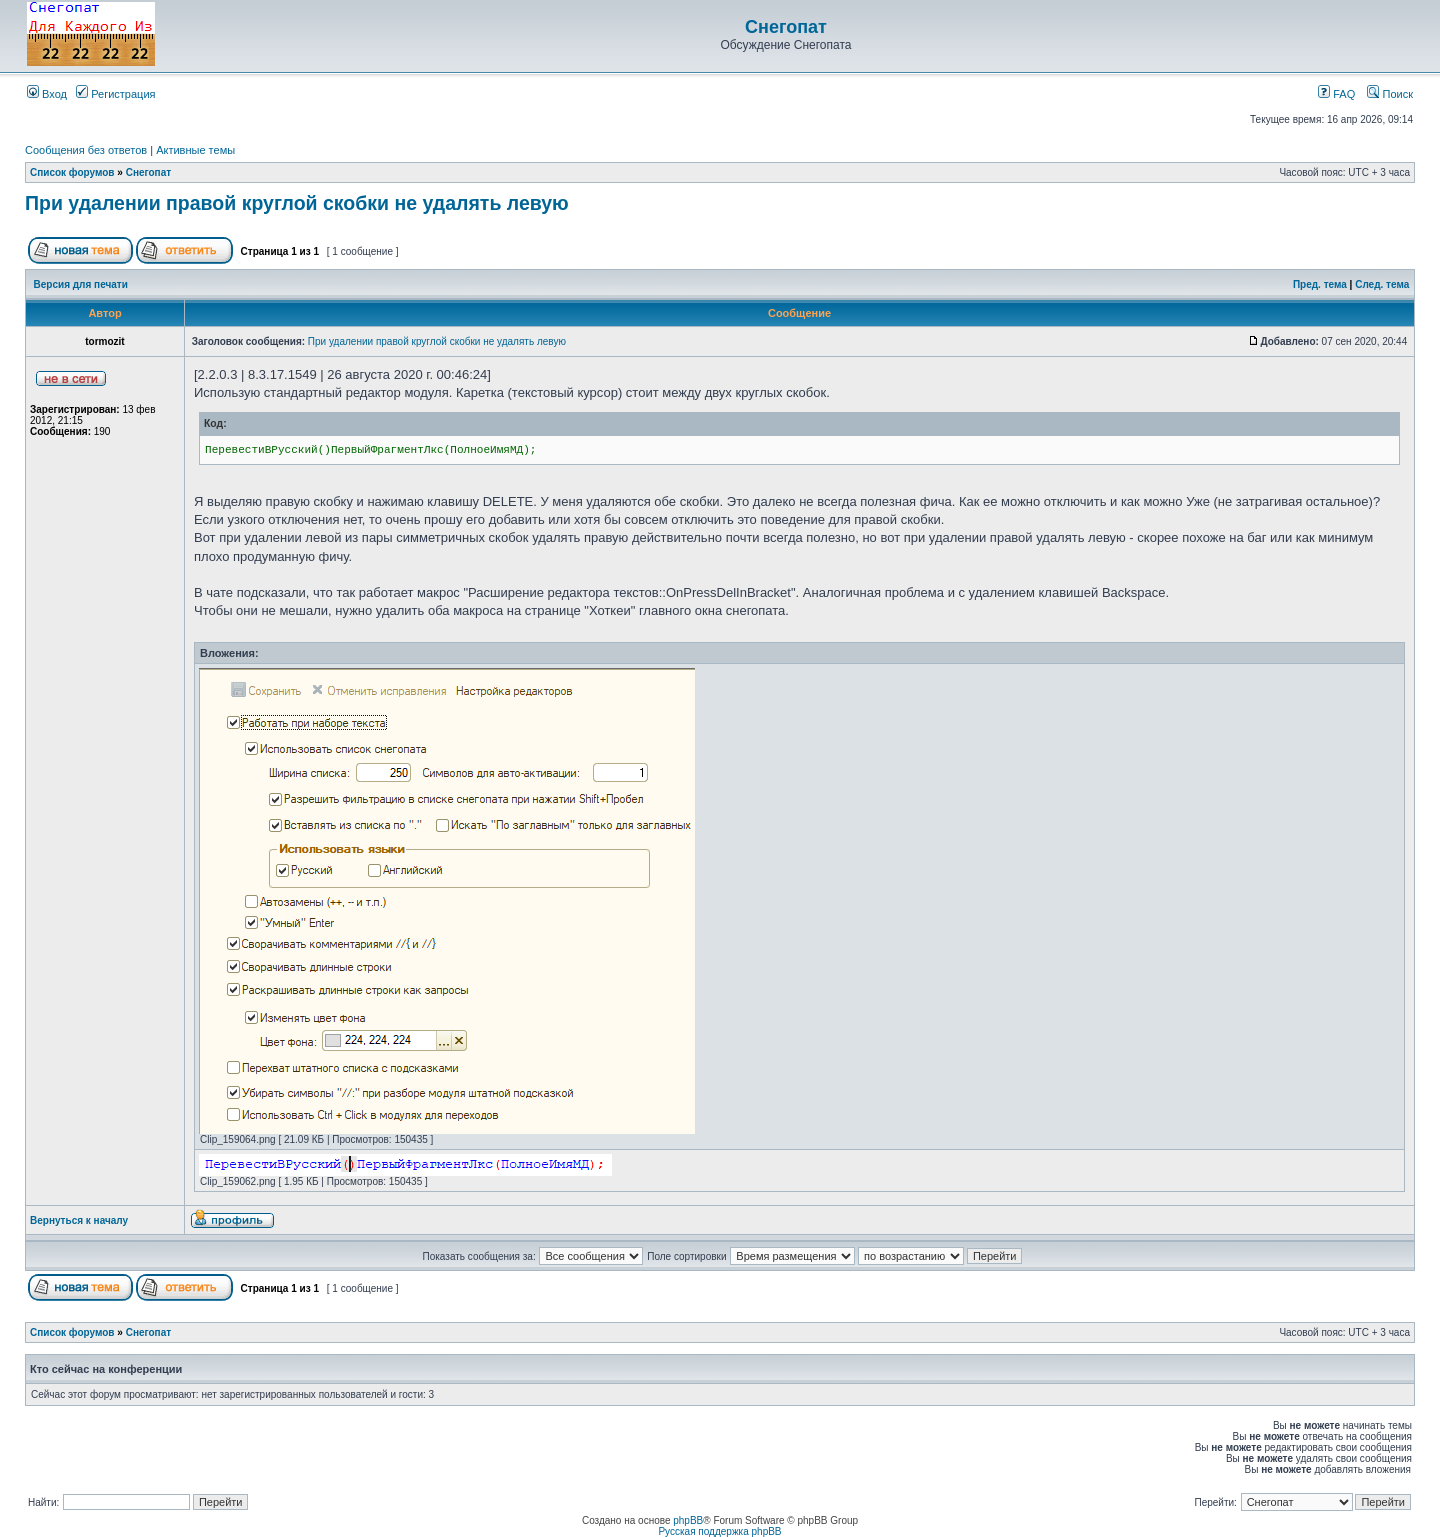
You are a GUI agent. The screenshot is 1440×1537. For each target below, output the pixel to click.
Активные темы (195, 150)
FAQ (1336, 94)
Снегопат (786, 27)
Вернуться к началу (79, 1220)
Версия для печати (81, 284)
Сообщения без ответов (86, 150)
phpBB (688, 1520)
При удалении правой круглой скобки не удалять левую (297, 203)
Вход (47, 94)
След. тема (1382, 284)
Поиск (1390, 94)
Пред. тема (1320, 284)
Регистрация (115, 94)
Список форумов (72, 172)
